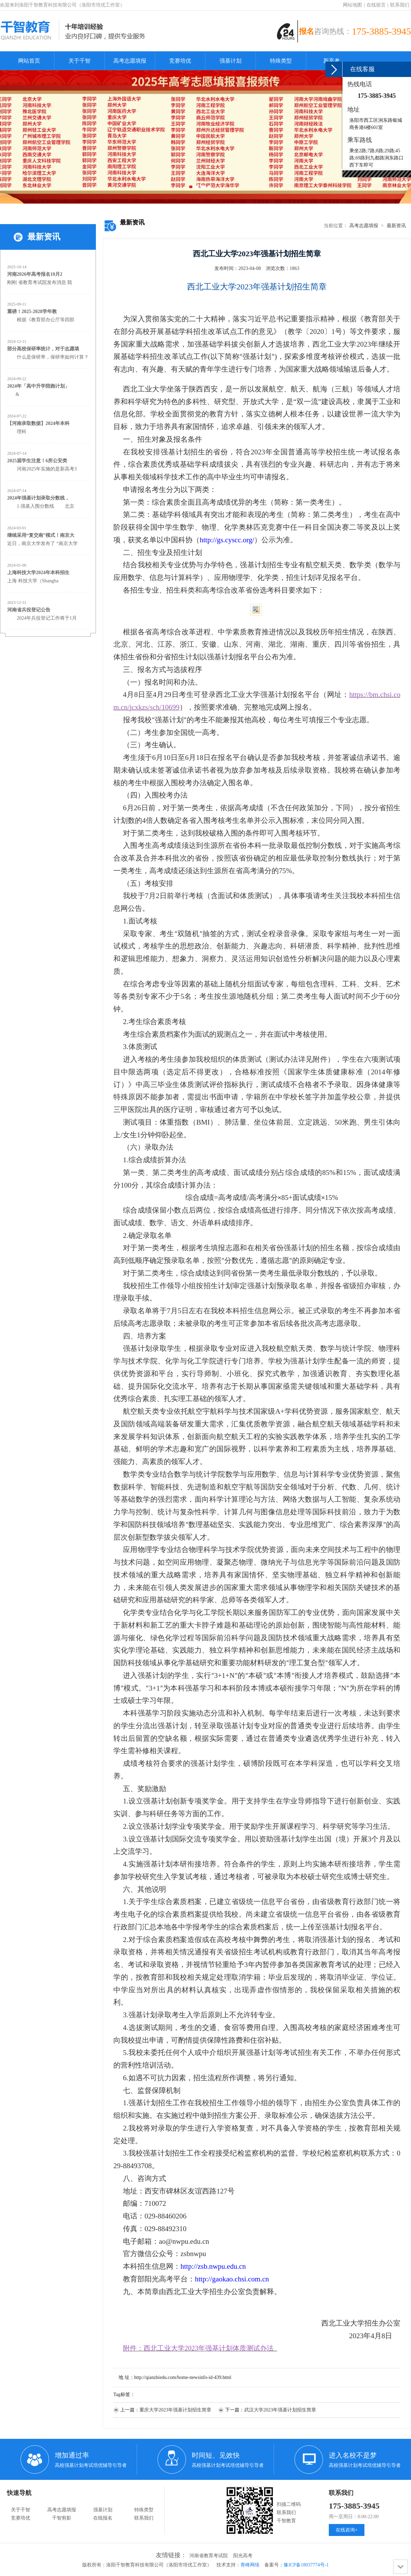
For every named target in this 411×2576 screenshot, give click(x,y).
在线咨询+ (347, 2530)
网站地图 (352, 5)
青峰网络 (250, 2564)
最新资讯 (396, 225)
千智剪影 (61, 2518)
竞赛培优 (180, 61)
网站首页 (29, 61)
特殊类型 (281, 61)
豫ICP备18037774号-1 (306, 2564)
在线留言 (376, 5)
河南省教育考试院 (208, 2555)
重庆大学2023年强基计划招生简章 (175, 2409)
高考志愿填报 (129, 61)
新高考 (331, 61)
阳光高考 (242, 2555)
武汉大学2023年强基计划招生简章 (280, 2409)
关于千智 (79, 61)
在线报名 (102, 2518)
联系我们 (399, 5)
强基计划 (230, 61)
